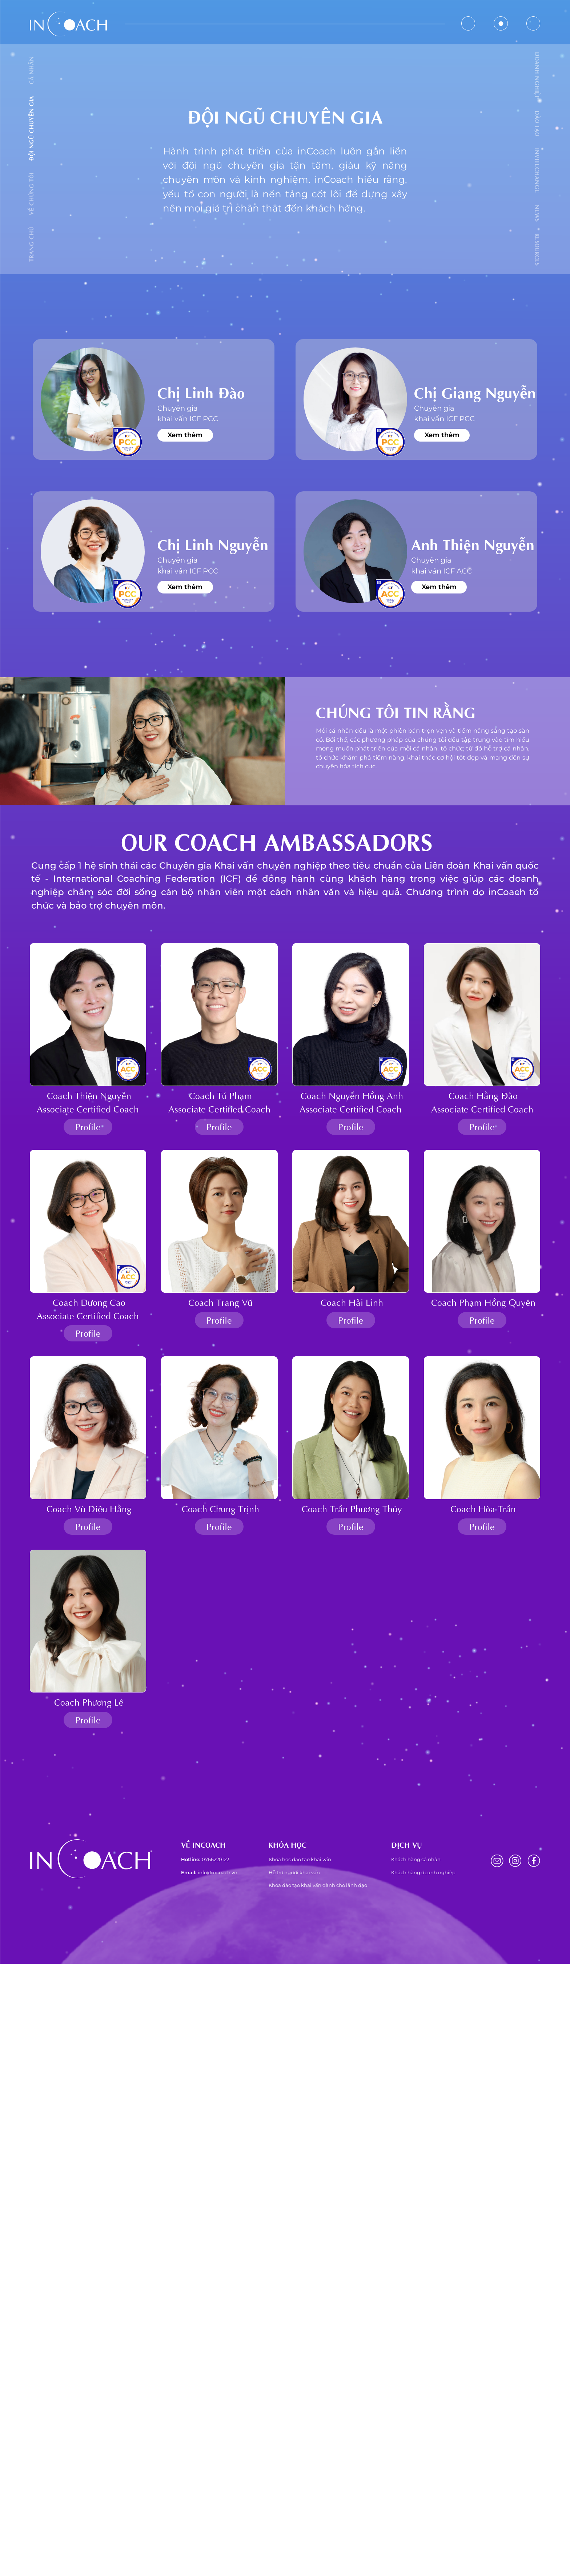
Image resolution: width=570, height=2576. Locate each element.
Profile (88, 1126)
